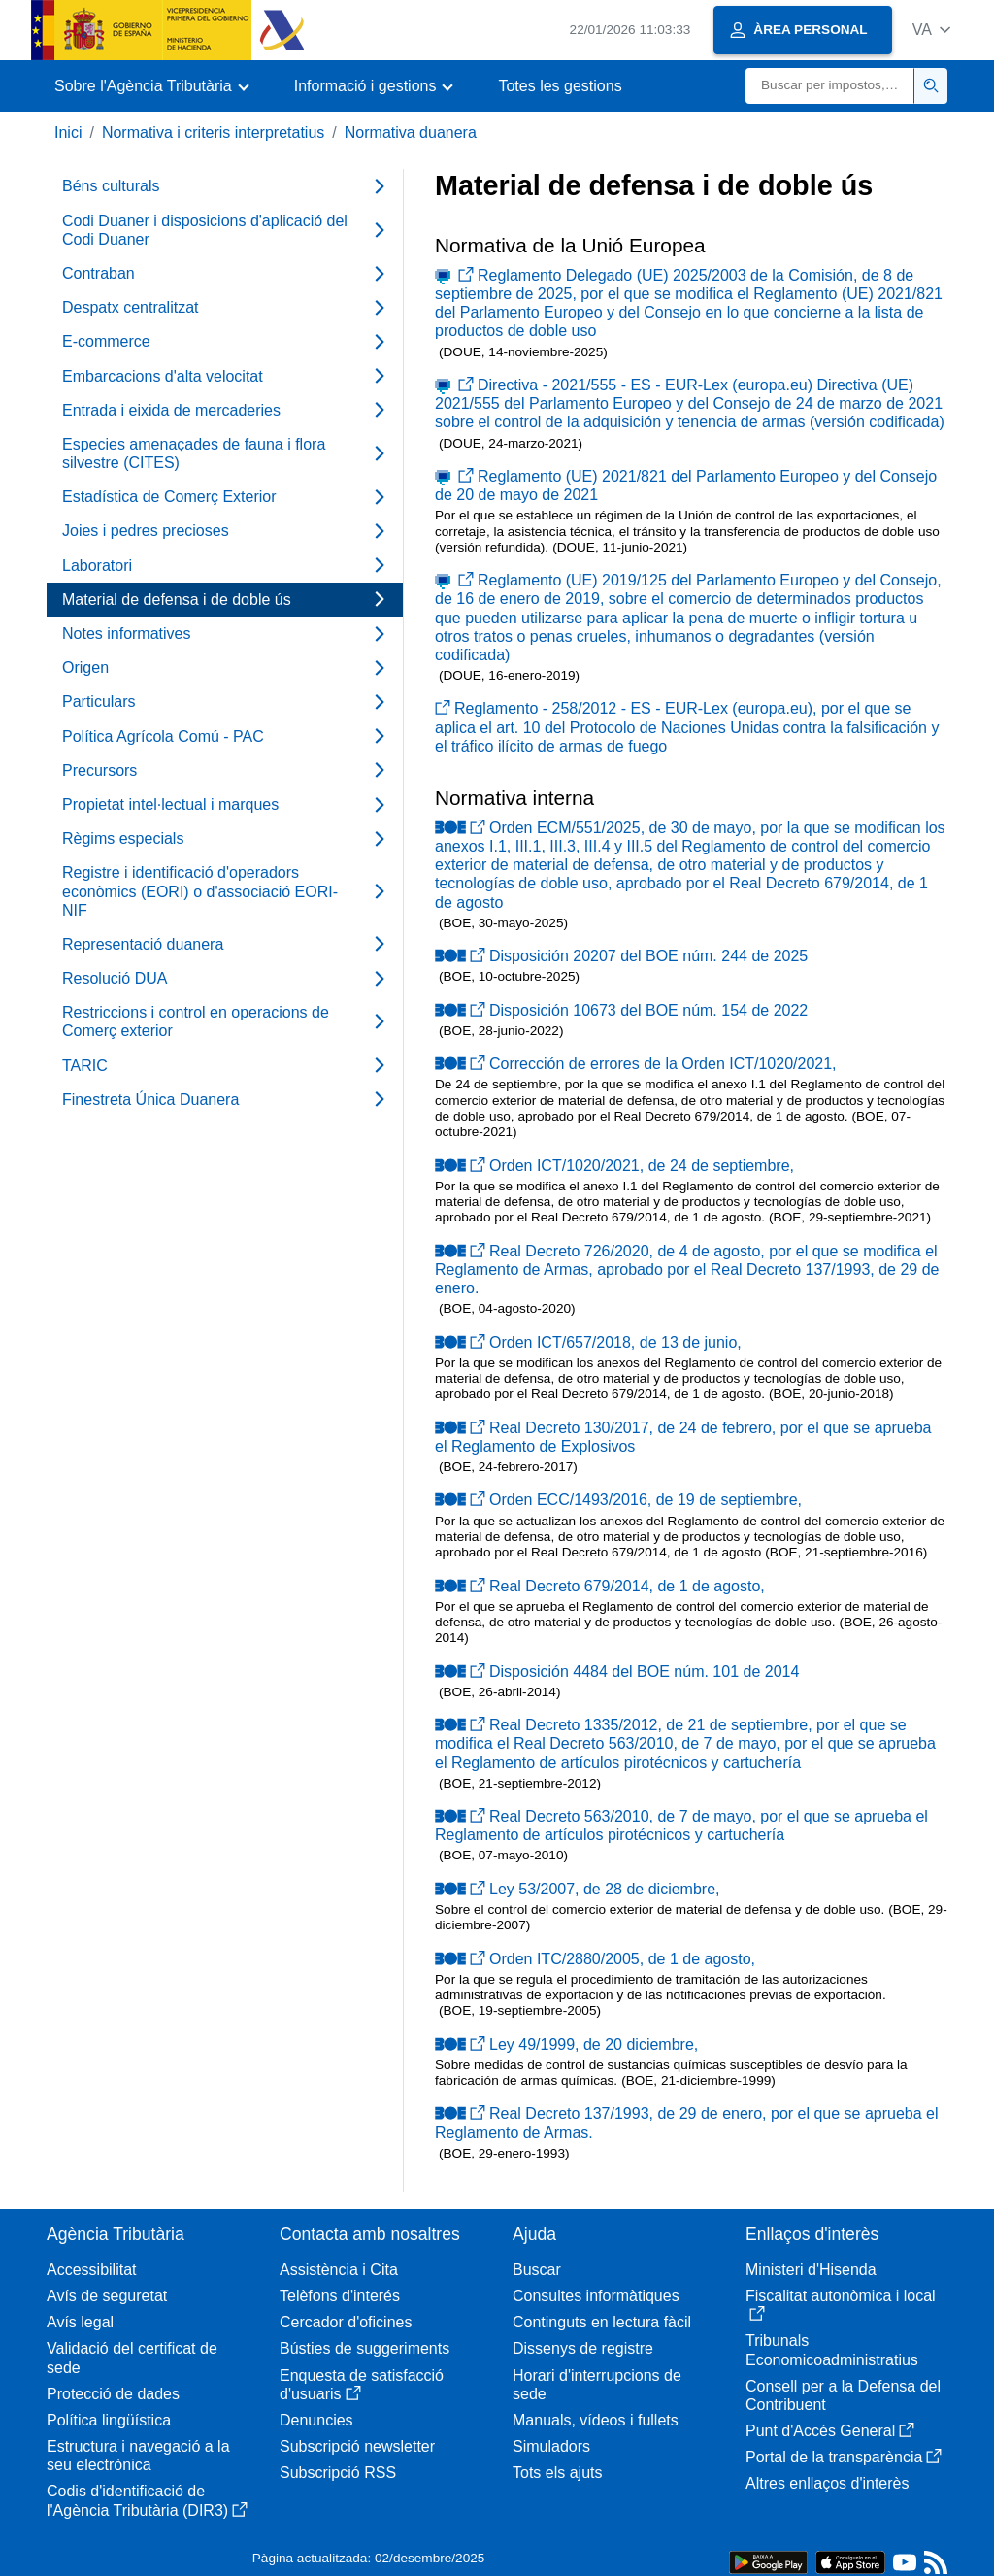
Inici (68, 132)
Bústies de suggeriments (364, 2348)
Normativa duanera (411, 132)
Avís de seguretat (107, 2296)
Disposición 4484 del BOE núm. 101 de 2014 (617, 1671)
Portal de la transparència (844, 2457)
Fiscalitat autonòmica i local (841, 2305)
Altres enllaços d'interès (827, 2483)
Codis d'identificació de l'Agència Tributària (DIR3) (147, 2500)
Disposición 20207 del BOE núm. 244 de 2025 (621, 956)
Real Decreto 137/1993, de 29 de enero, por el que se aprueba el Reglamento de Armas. (687, 2122)
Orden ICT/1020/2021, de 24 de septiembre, (614, 1165)
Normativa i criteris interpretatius (213, 132)
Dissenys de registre (583, 2348)
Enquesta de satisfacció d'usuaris (362, 2384)
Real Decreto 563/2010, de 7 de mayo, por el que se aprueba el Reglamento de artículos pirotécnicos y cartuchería (681, 1825)
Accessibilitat (91, 2269)
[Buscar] (830, 86)
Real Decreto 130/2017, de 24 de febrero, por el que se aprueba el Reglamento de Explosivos (683, 1437)
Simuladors (551, 2446)
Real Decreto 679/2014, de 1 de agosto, (600, 1586)
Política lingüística (109, 2420)
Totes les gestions (559, 86)
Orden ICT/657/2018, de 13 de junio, (588, 1342)
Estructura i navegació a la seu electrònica (138, 2455)
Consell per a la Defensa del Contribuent (843, 2395)
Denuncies (316, 2420)
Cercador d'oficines (346, 2322)
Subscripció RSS (338, 2472)
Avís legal (80, 2322)
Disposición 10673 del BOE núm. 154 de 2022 (621, 1010)
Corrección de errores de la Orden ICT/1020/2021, (636, 1063)
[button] (931, 29)
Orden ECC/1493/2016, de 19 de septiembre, (618, 1499)
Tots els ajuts (557, 2472)
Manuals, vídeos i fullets (596, 2420)
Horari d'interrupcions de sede (597, 2384)
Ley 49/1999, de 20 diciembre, (566, 2044)
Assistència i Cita (339, 2269)
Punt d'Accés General (830, 2431)
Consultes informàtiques (596, 2296)
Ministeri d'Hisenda (811, 2269)
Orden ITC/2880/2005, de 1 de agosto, (595, 1959)
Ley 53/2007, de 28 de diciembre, (577, 1889)
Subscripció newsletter (357, 2446)
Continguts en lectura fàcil (602, 2322)
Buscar (537, 2269)
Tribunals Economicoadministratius (832, 2349)
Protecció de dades (113, 2394)
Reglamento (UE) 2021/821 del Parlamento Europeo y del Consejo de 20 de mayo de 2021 (686, 485)
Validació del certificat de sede (132, 2357)
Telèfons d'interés (340, 2296)
